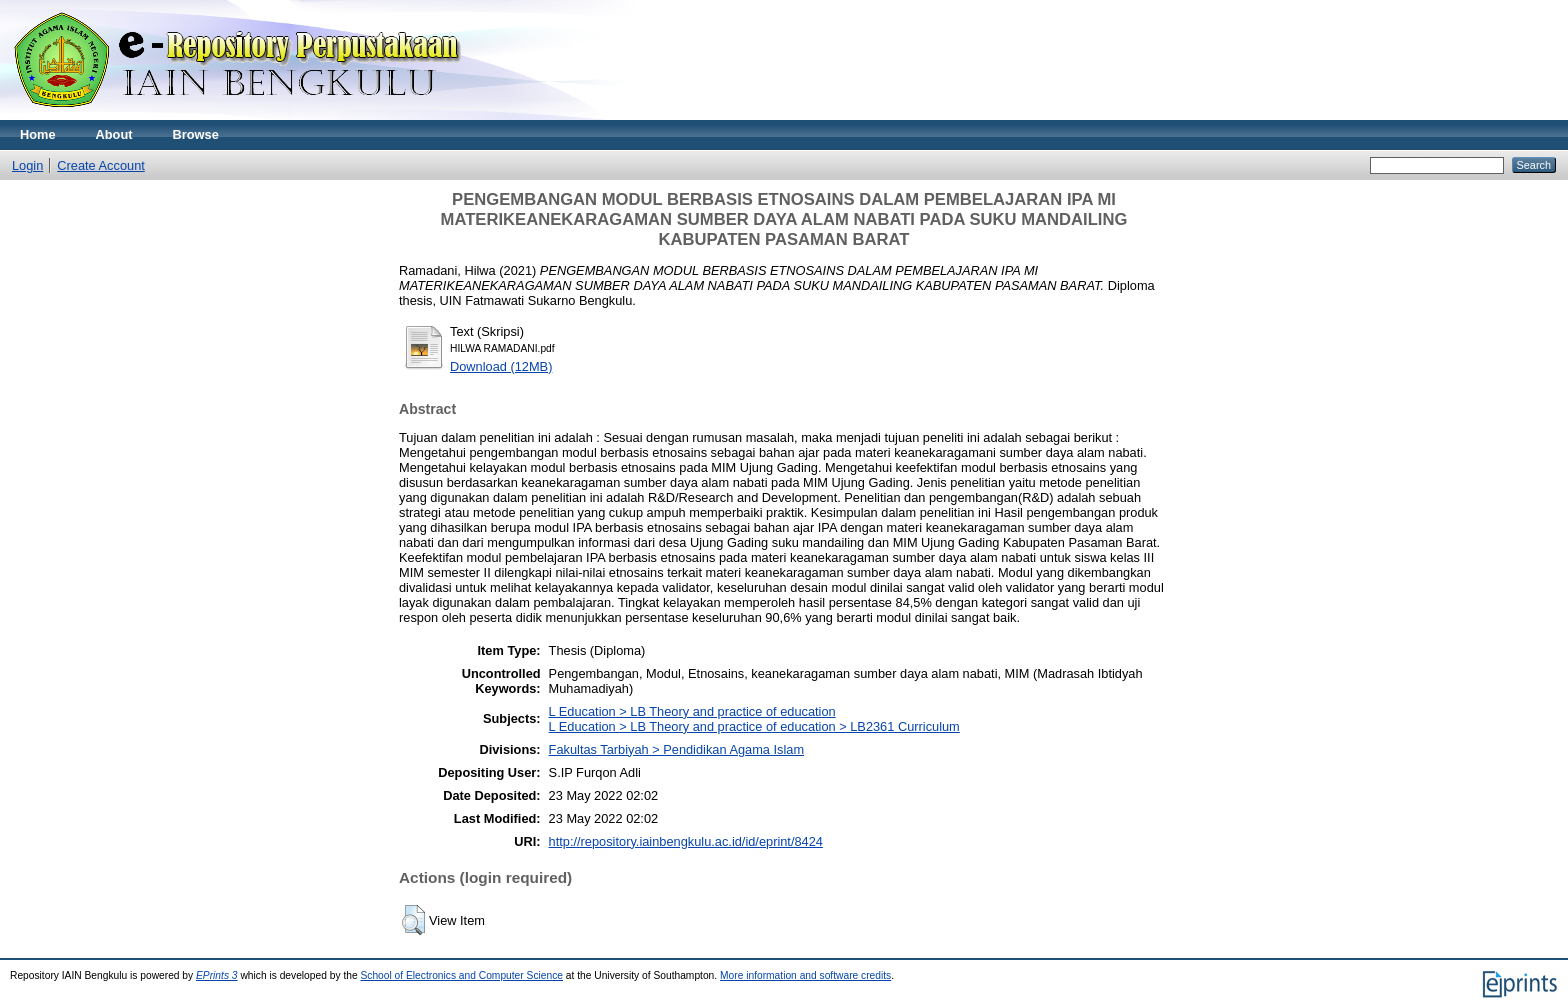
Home (38, 134)
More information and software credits (805, 975)
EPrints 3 (217, 975)
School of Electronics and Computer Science (461, 975)
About (114, 134)
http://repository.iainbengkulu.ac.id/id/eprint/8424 (686, 841)
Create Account (101, 165)
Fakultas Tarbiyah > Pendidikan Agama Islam (677, 749)
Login (27, 165)
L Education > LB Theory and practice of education (692, 711)
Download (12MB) (501, 366)
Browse (196, 134)
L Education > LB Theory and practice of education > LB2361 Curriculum (754, 726)
